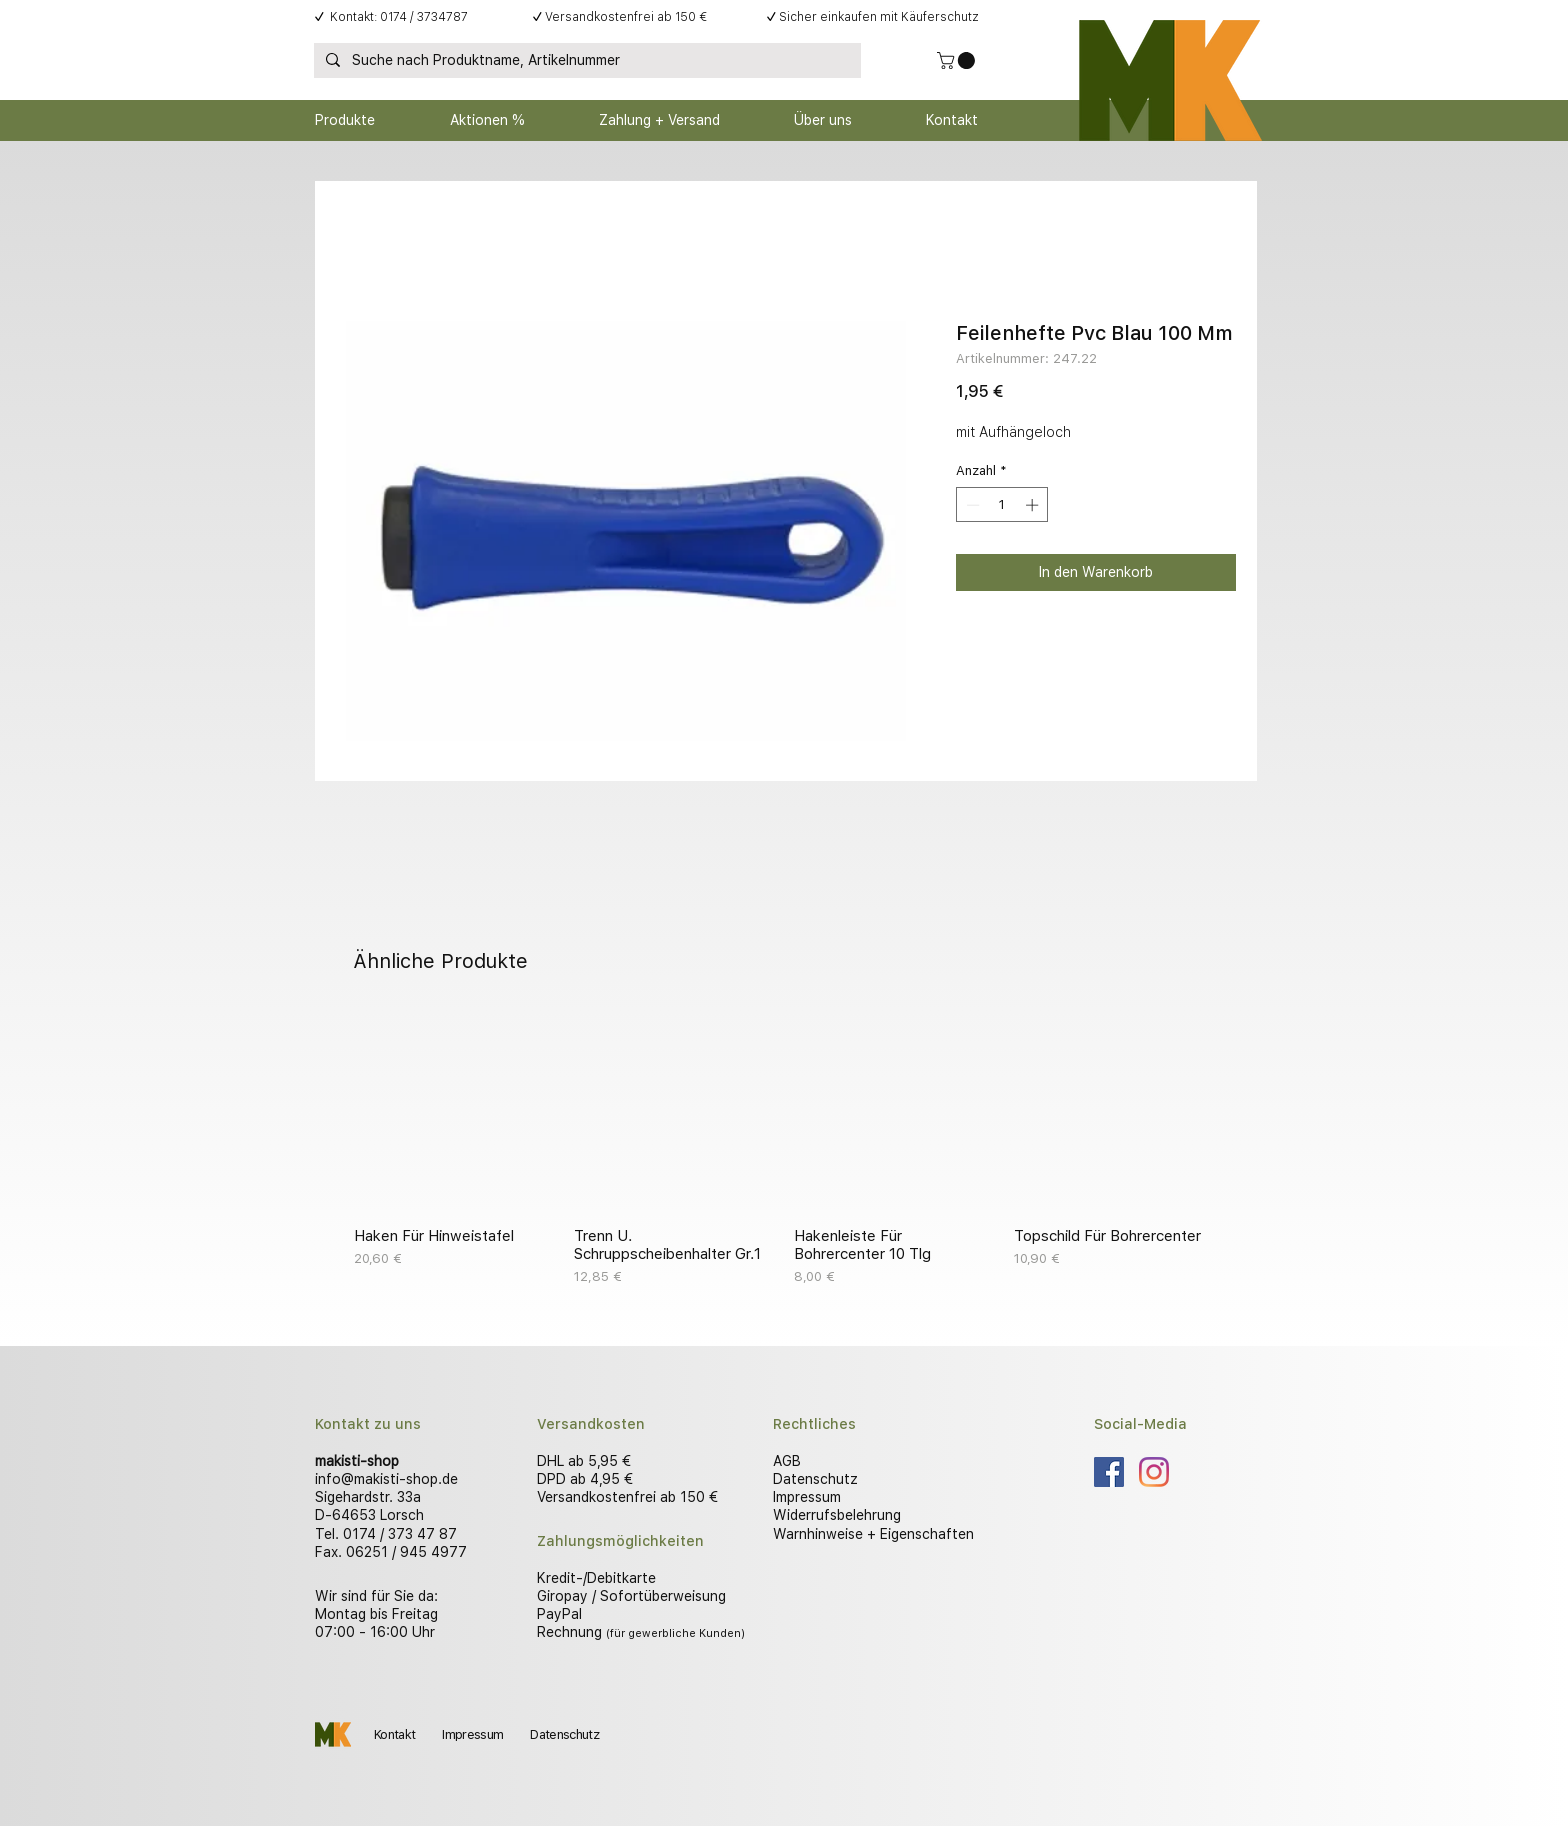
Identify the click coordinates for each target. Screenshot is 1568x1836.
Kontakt (394, 1734)
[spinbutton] (1002, 505)
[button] (958, 60)
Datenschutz (815, 1479)
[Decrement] (971, 505)
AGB (787, 1461)
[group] (784, 1149)
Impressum (807, 1497)
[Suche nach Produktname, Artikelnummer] (585, 61)
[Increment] (1034, 505)
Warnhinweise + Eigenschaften (873, 1534)
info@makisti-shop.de (386, 1479)
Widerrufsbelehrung (837, 1515)
